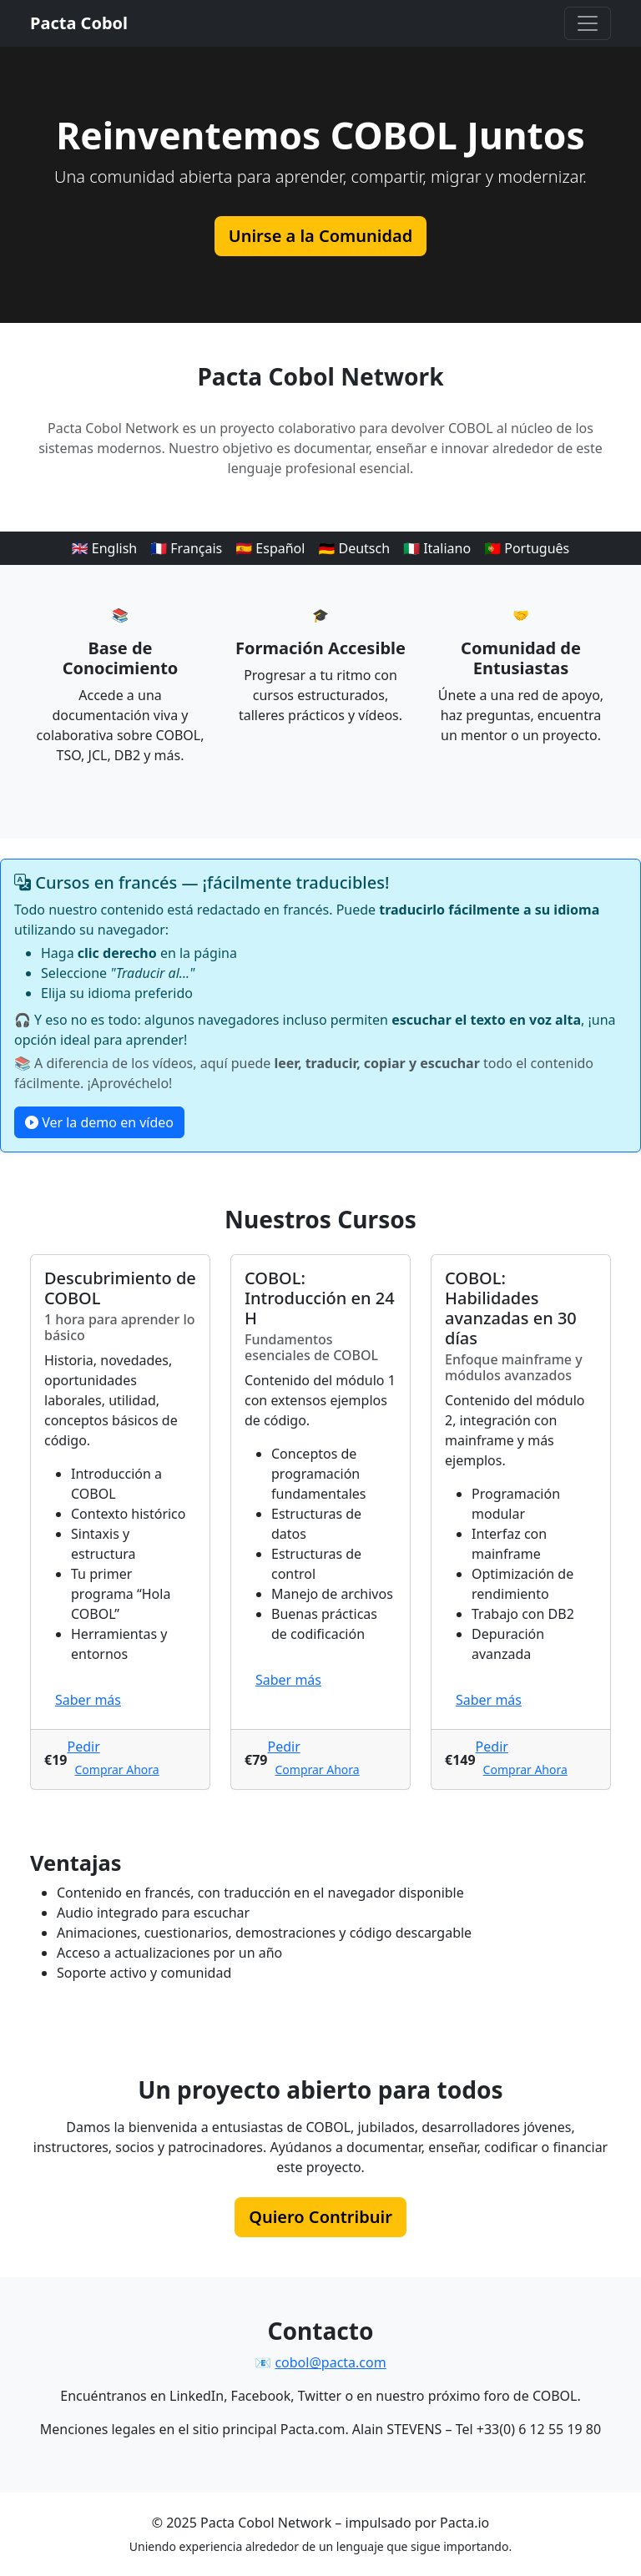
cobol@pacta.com (330, 2362)
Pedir (83, 1746)
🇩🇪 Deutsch (354, 548)
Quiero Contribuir (320, 2216)
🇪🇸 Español (270, 548)
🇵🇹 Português (526, 548)
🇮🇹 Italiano (437, 548)
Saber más (88, 1700)
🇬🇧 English (105, 548)
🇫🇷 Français (186, 548)
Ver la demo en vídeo (99, 1122)
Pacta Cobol (79, 23)
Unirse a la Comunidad (320, 235)
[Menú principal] (587, 23)
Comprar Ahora (116, 1769)
